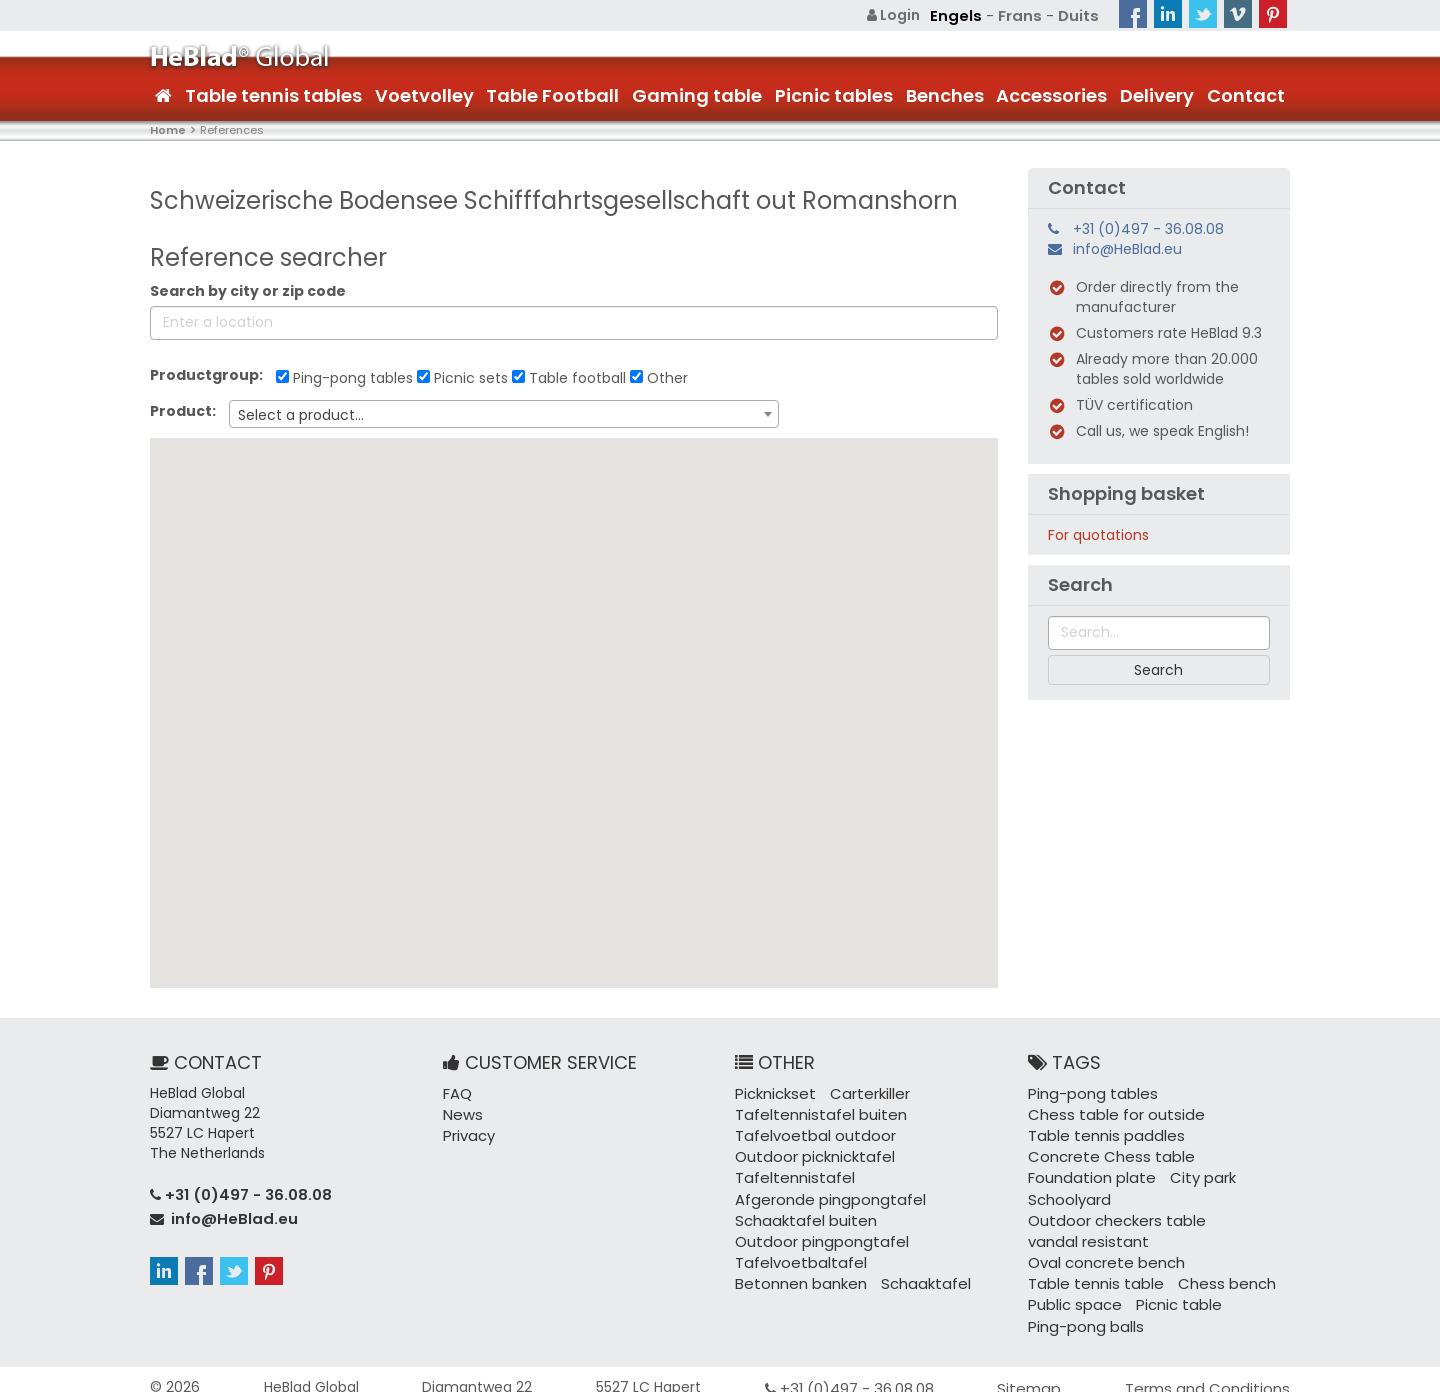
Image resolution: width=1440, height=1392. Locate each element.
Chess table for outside (1109, 1112)
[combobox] (504, 413)
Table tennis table (1091, 1272)
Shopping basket (1126, 492)
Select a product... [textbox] (301, 414)
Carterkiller (863, 1092)
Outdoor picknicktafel (811, 1152)
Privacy (468, 1132)
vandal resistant (1084, 1232)
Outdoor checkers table (1111, 1212)
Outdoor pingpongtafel (816, 1232)
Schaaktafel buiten (801, 1212)
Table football (569, 377)
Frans (1023, 15)
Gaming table (697, 94)
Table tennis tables (273, 94)
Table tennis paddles (1100, 1132)
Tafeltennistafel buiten (815, 1112)
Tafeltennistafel (791, 1172)
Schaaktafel (915, 1272)
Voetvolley (424, 94)
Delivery (1157, 94)
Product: (187, 410)
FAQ (457, 1092)
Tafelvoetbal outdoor (809, 1132)
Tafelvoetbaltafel (796, 1252)
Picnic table (1170, 1292)
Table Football (552, 94)
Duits (1079, 15)
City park (1192, 1172)
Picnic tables (834, 94)
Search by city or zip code (248, 290)
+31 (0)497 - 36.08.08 (1148, 228)
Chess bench (1214, 1272)
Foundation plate (1087, 1172)
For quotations (1098, 534)
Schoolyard (1067, 1192)
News (461, 1112)
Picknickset (773, 1092)
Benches (945, 94)
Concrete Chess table (1105, 1152)
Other (659, 377)
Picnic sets (462, 377)
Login (903, 15)
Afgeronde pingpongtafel (823, 1192)
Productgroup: (211, 374)
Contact (1246, 94)
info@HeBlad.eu (1127, 248)
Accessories (1051, 94)
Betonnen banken (797, 1272)
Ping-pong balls (1082, 1312)
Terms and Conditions (1212, 1372)
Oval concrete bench (1103, 1252)
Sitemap (1038, 1372)
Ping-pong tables (344, 377)
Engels (963, 15)
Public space (1072, 1292)
